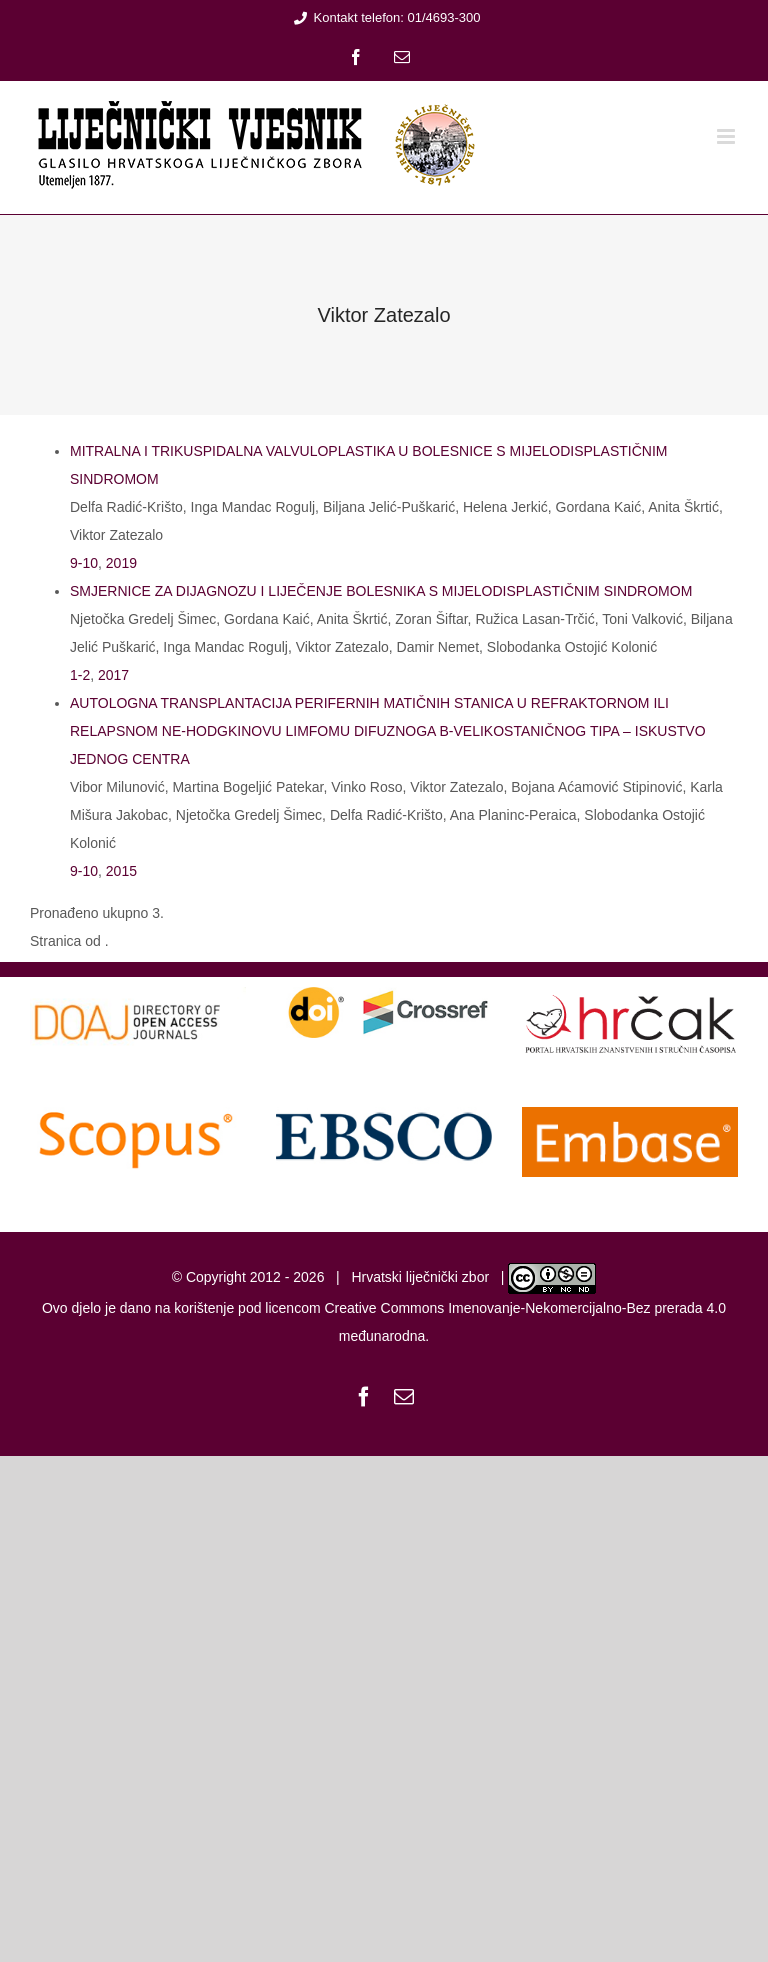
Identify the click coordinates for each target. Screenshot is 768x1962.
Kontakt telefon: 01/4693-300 (384, 17)
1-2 (80, 675)
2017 (113, 675)
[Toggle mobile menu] (727, 136)
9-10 (84, 563)
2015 (121, 871)
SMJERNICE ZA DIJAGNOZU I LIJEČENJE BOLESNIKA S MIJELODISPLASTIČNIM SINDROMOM (381, 591)
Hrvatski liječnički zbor (420, 1277)
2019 (121, 563)
